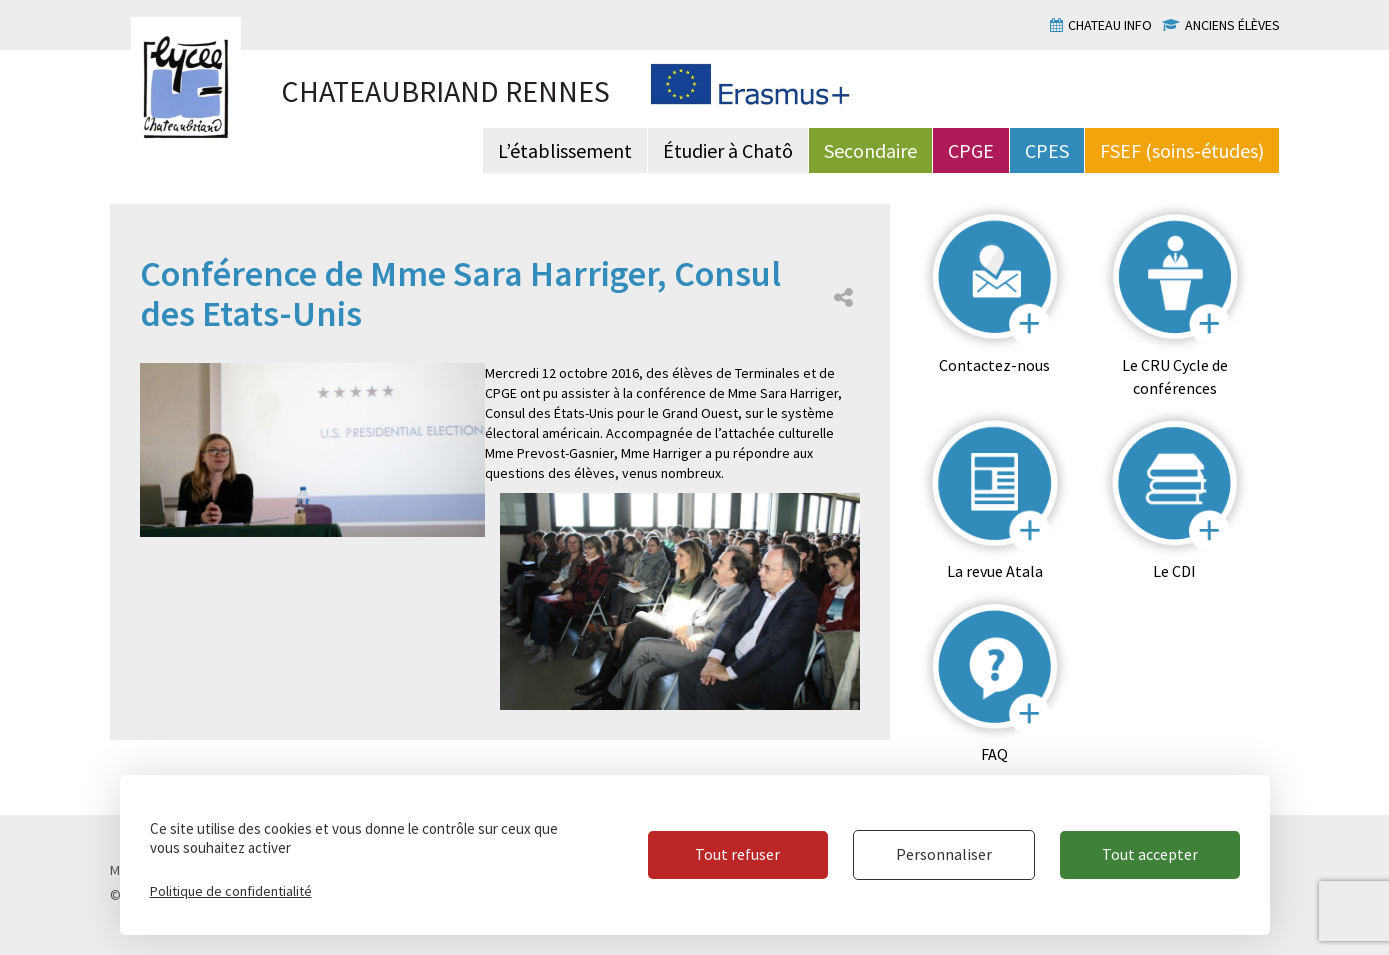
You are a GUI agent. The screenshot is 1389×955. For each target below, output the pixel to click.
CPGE (971, 150)
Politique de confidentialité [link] (231, 891)
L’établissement (565, 150)
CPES (1047, 150)
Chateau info (1110, 25)
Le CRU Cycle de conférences (1175, 376)
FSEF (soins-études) (1182, 150)
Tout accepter (1150, 854)
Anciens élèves (1232, 25)
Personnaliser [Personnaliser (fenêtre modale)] (944, 854)
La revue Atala (995, 571)
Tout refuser (737, 854)
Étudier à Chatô (728, 150)
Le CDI (1174, 571)
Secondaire (870, 150)
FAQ (994, 754)
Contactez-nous (994, 365)
